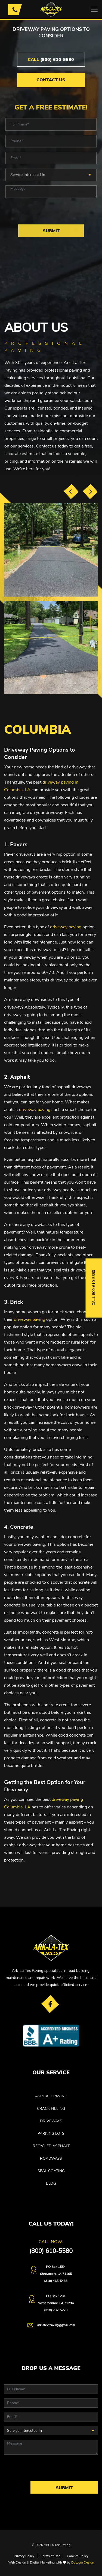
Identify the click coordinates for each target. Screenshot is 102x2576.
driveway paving (65, 927)
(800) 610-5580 (51, 60)
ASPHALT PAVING (51, 2096)
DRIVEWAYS (51, 2121)
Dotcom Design (82, 2562)
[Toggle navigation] (94, 9)
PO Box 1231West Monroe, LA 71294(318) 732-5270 (56, 2303)
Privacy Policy (24, 2556)
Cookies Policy (77, 2556)
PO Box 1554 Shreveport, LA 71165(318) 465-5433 (56, 2274)
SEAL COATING (51, 2171)
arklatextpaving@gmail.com (56, 2325)
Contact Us (50, 80)
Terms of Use (50, 2556)
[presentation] (71, 491)
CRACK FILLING (51, 2108)
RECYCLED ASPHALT (51, 2146)
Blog (51, 2183)
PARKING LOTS (51, 2133)
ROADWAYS (51, 2158)
